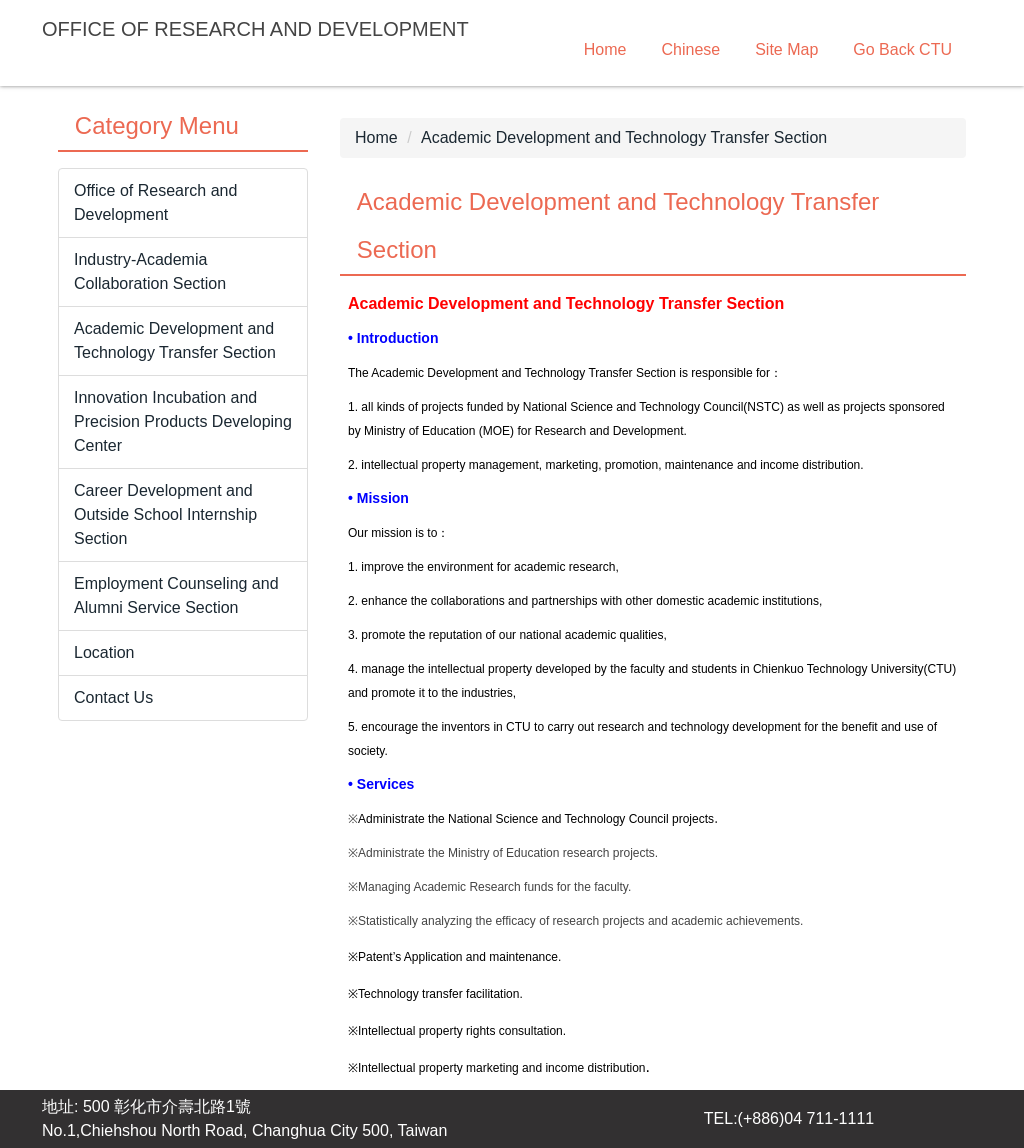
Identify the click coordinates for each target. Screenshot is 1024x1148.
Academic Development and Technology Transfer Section (624, 137)
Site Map (786, 49)
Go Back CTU (902, 49)
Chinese (690, 49)
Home (605, 49)
